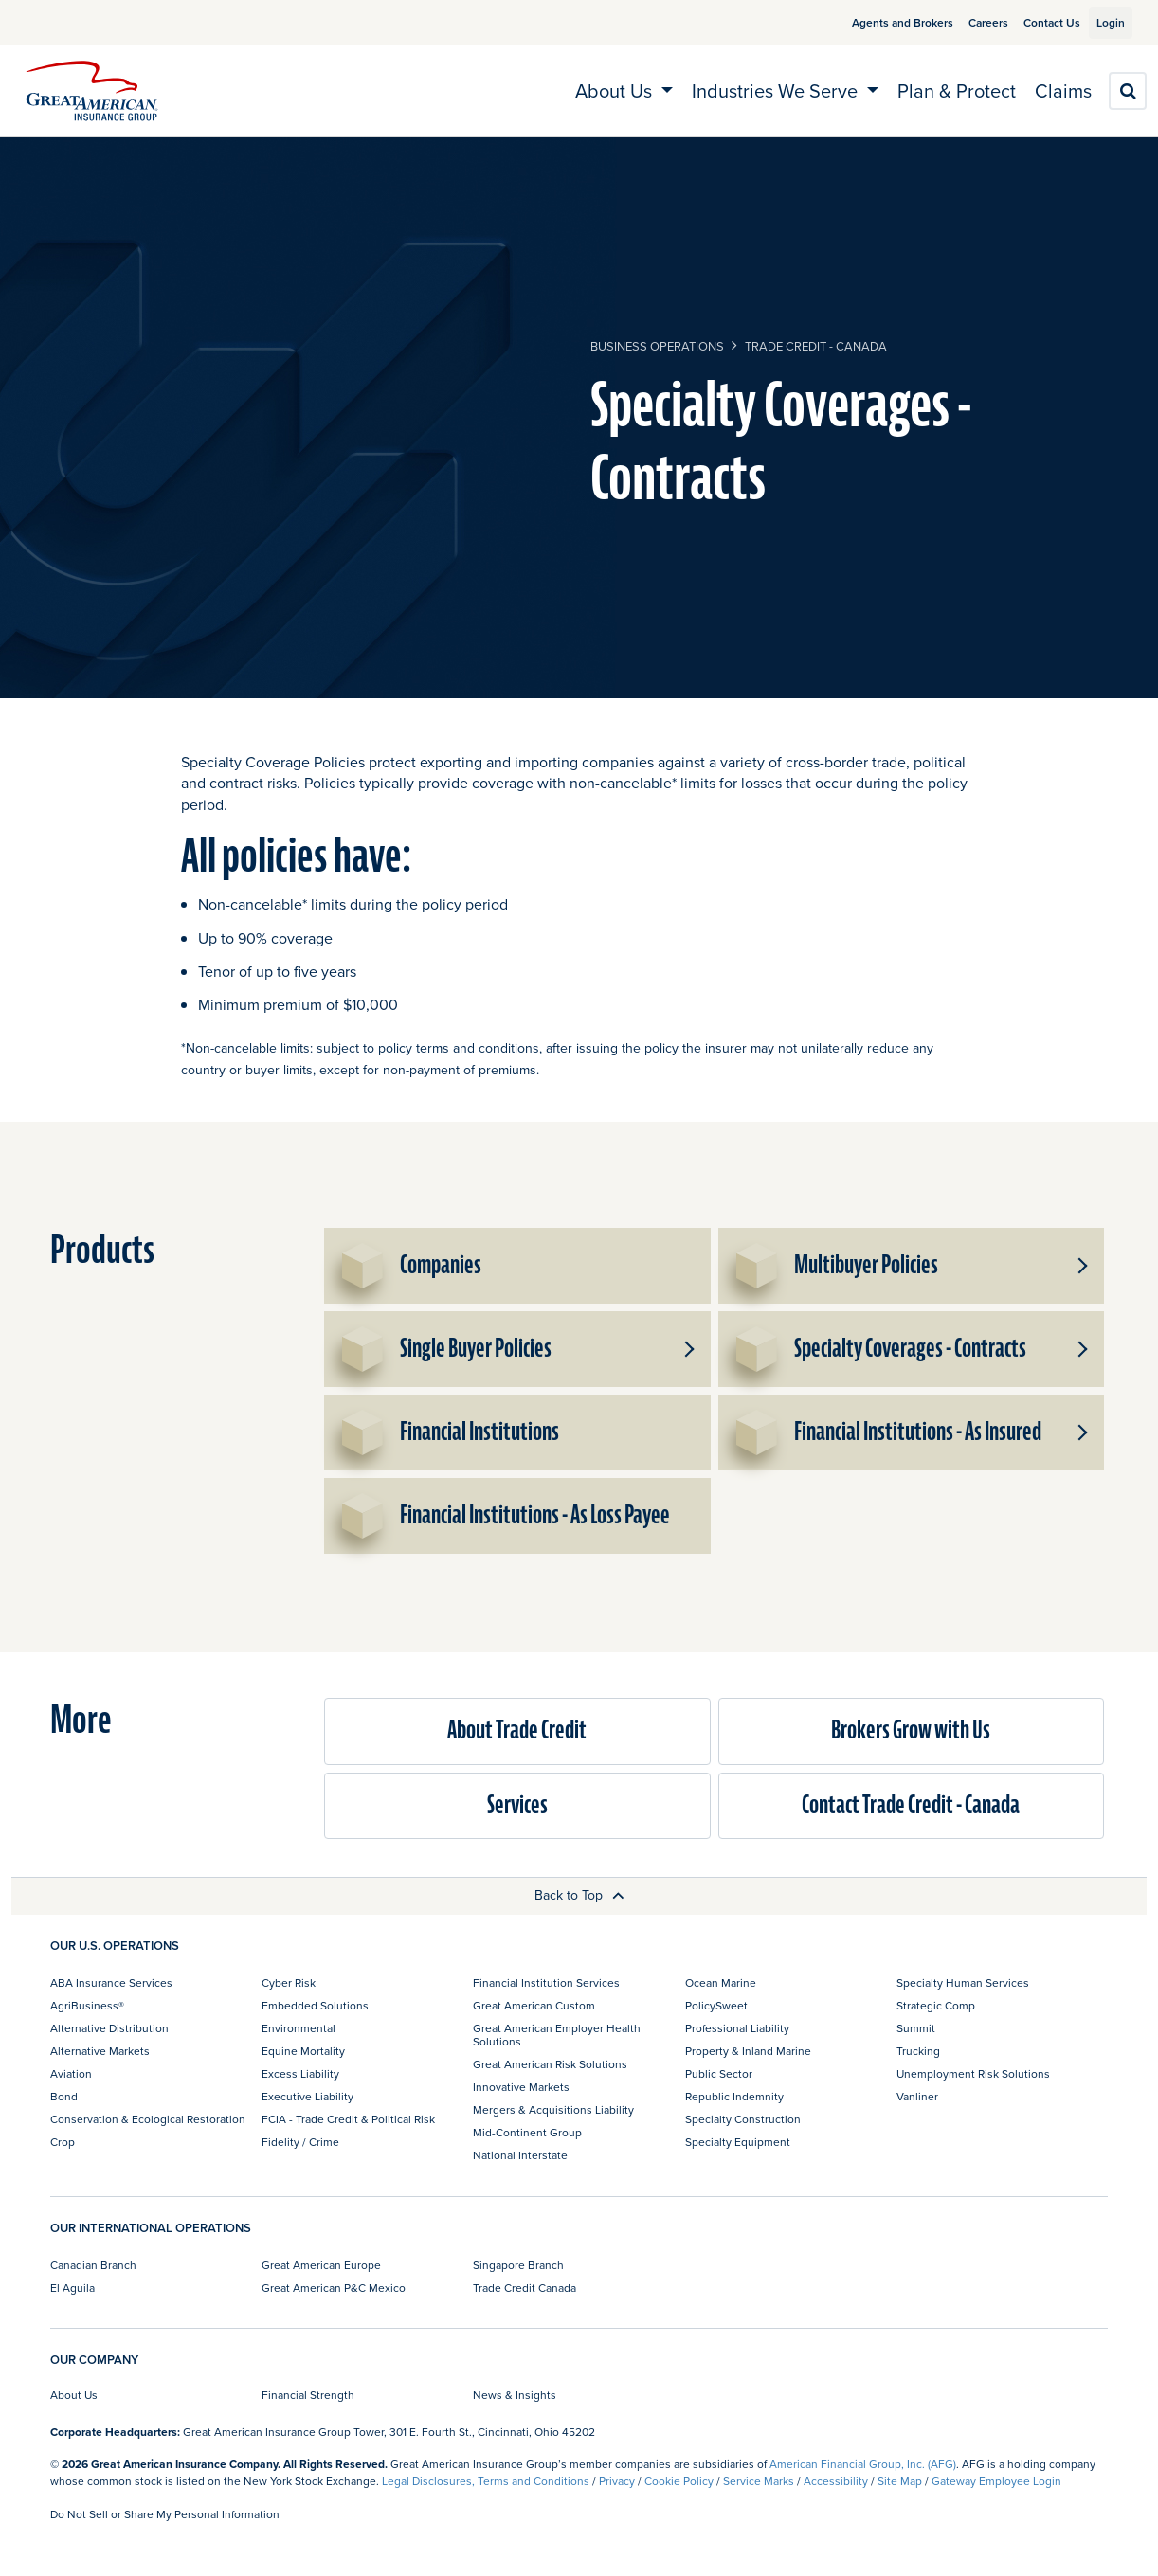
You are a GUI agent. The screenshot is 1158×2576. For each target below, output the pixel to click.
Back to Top (579, 1894)
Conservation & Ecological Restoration (147, 2119)
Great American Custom (534, 2005)
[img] (92, 91)
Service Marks (758, 2481)
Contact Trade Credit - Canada (911, 1805)
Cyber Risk (289, 1982)
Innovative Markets (521, 2087)
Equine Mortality (303, 2051)
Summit (915, 2028)
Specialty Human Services (962, 1982)
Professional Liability (737, 2028)
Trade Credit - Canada (816, 345)
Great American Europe (321, 2265)
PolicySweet (716, 2005)
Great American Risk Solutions (550, 2064)
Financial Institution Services (546, 1982)
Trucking (918, 2051)
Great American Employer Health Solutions (557, 2034)
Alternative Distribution (109, 2028)
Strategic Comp (935, 2005)
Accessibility (836, 2481)
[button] (1081, 1266)
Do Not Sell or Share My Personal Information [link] (165, 2514)
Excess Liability (300, 2073)
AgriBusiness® (87, 2005)
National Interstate (520, 2155)
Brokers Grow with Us (910, 1730)
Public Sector (718, 2073)
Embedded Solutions (315, 2005)
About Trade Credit (517, 1730)
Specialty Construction (743, 2119)
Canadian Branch (93, 2265)
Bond (64, 2096)
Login (1103, 22)
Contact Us (1030, 22)
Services (517, 1805)
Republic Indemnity (734, 2096)
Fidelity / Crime (300, 2142)
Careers (966, 22)
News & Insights (514, 2395)
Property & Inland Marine (748, 2051)
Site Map (900, 2481)
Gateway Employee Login (996, 2481)
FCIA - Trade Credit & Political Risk (348, 2119)
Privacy (617, 2481)
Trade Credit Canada (524, 2287)
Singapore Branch (518, 2265)
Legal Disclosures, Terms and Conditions (485, 2481)
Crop (62, 2142)
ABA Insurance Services (111, 1982)
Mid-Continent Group (527, 2132)
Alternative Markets (100, 2051)
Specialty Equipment (737, 2142)
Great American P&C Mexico (334, 2287)
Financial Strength (308, 2395)
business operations (657, 345)
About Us (74, 2395)
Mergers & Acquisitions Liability (553, 2109)
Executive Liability (307, 2096)
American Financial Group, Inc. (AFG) (862, 2464)
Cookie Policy (679, 2481)
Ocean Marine (720, 1982)
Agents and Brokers (881, 22)
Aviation (71, 2073)
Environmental (298, 2028)
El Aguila (72, 2287)
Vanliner (917, 2096)
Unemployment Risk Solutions (973, 2073)
